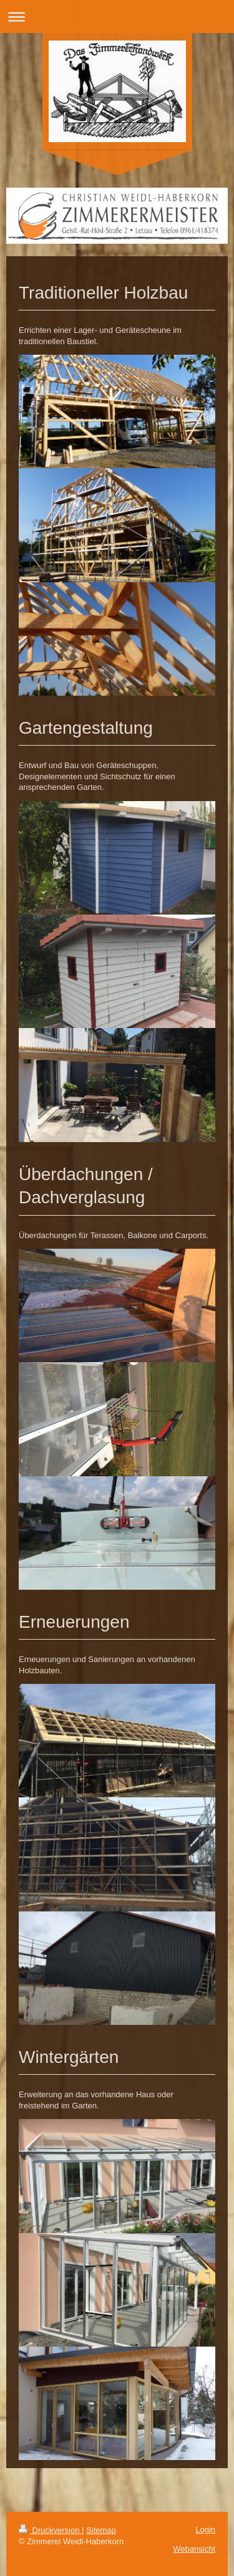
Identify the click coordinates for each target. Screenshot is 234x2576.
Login (205, 2529)
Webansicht (194, 2549)
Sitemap (101, 2530)
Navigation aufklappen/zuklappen (117, 16)
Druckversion (50, 2530)
